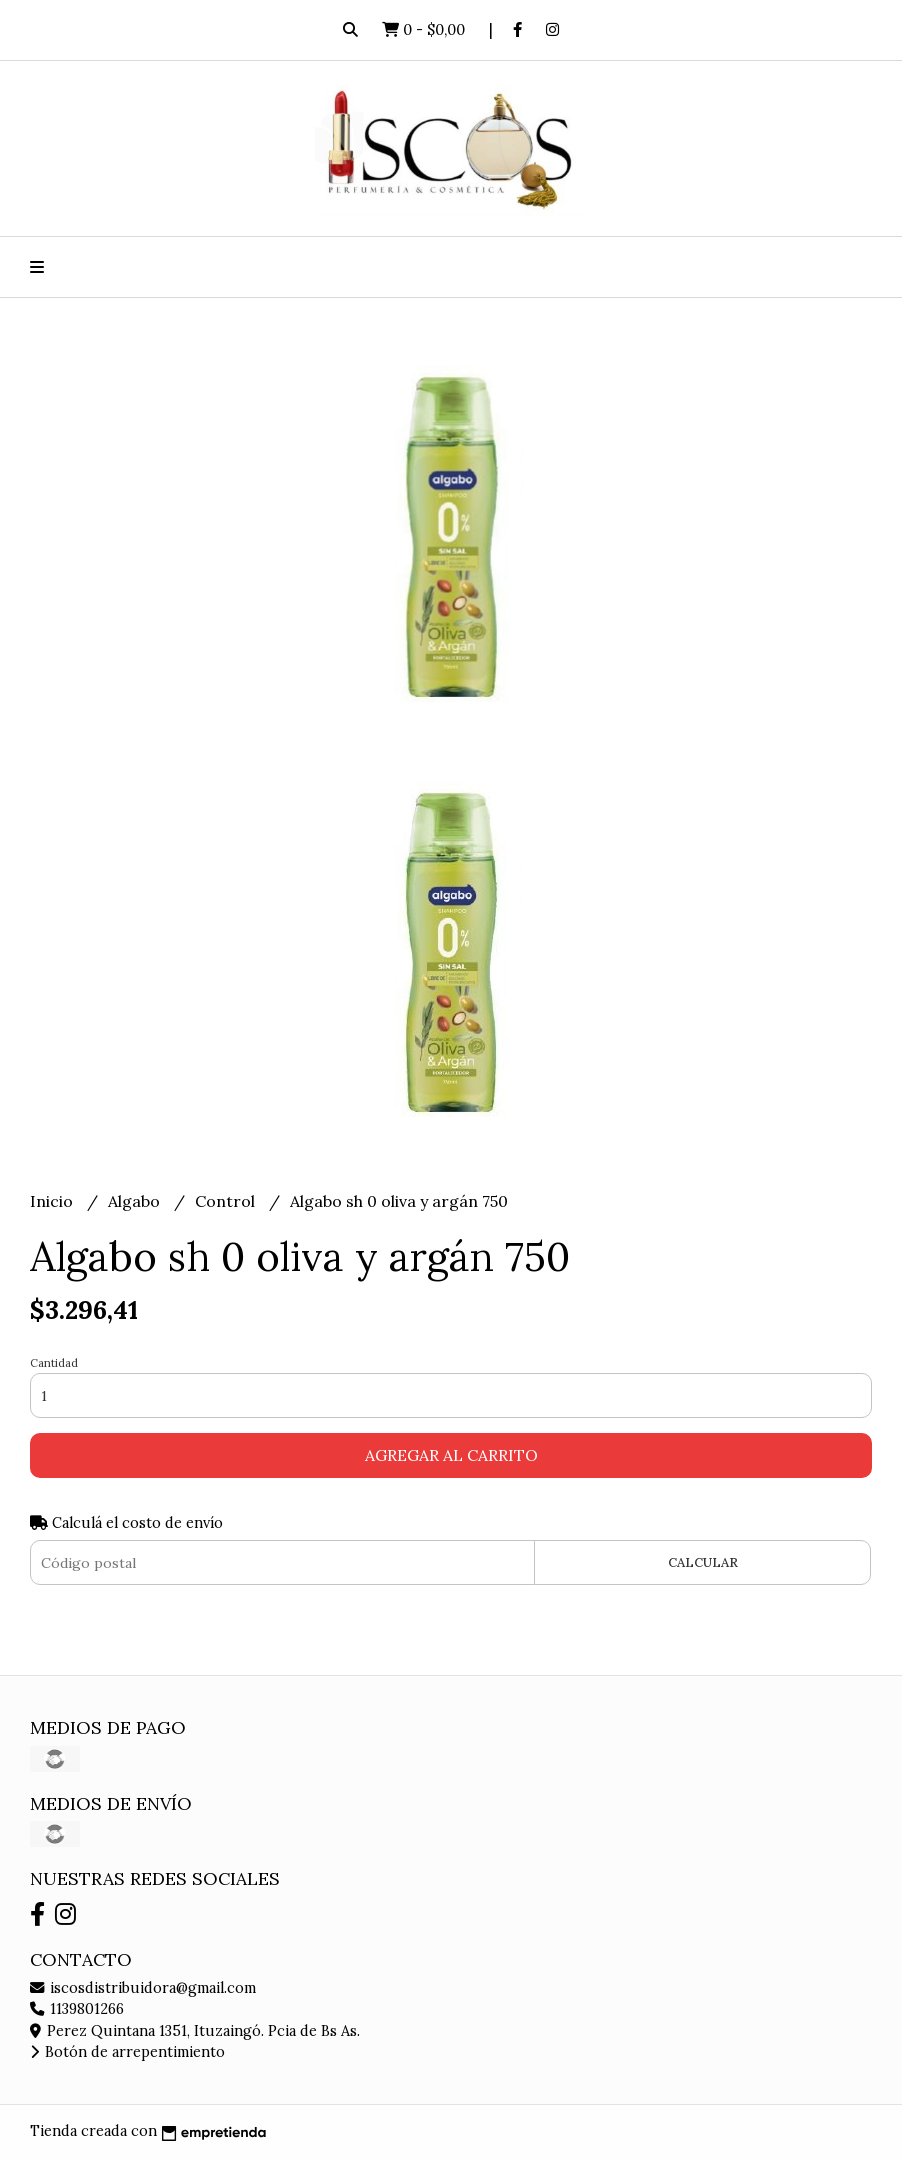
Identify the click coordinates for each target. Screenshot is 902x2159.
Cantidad (54, 1363)
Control (227, 1201)
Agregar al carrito (451, 1455)
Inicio (53, 1201)
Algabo (136, 1201)
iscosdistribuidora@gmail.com (143, 1988)
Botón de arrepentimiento (127, 2052)
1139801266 (77, 2009)
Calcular (703, 1562)
